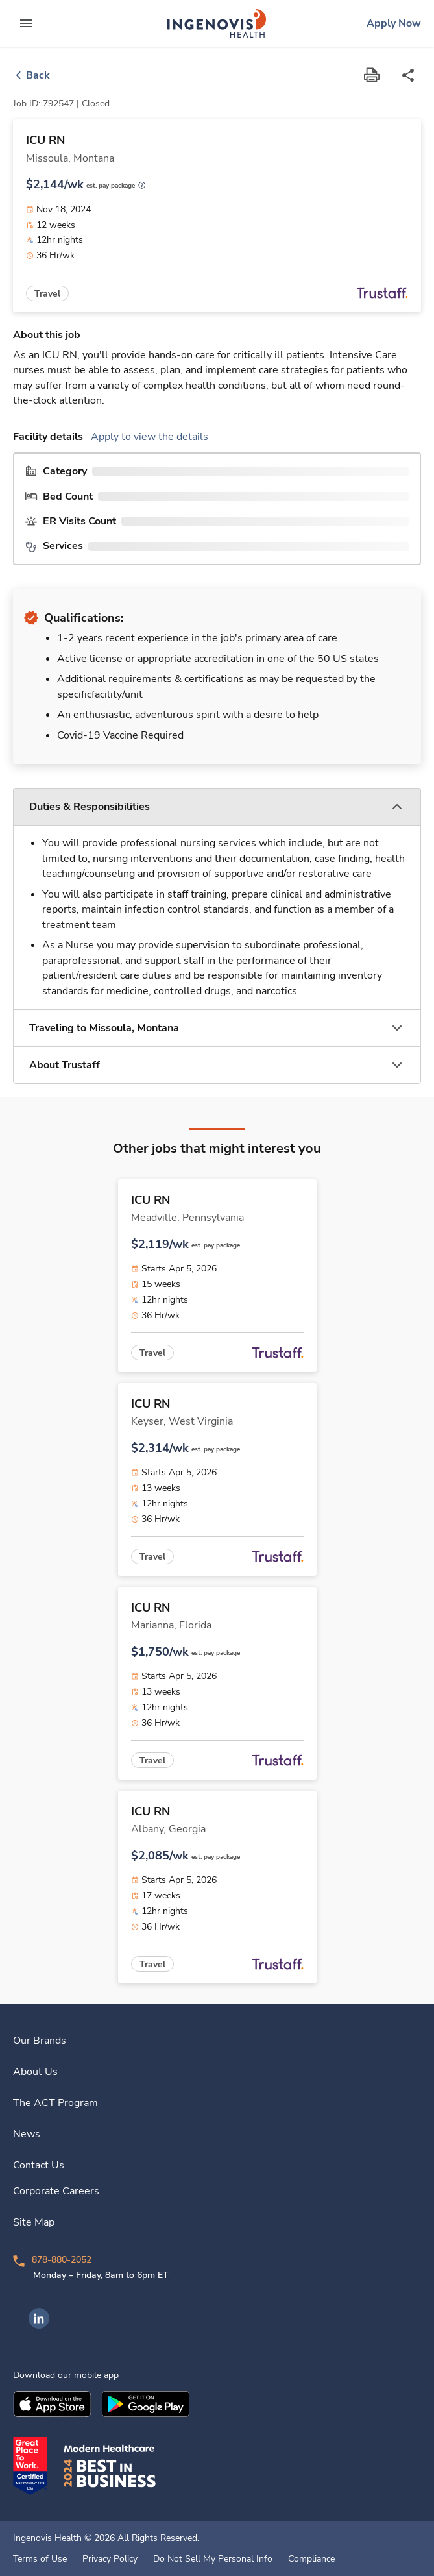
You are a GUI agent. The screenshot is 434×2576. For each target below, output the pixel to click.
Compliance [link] (311, 2559)
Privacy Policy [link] (110, 2559)
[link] (217, 23)
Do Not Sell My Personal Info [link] (212, 2559)
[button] (217, 807)
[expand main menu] (26, 23)
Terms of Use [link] (40, 2559)
